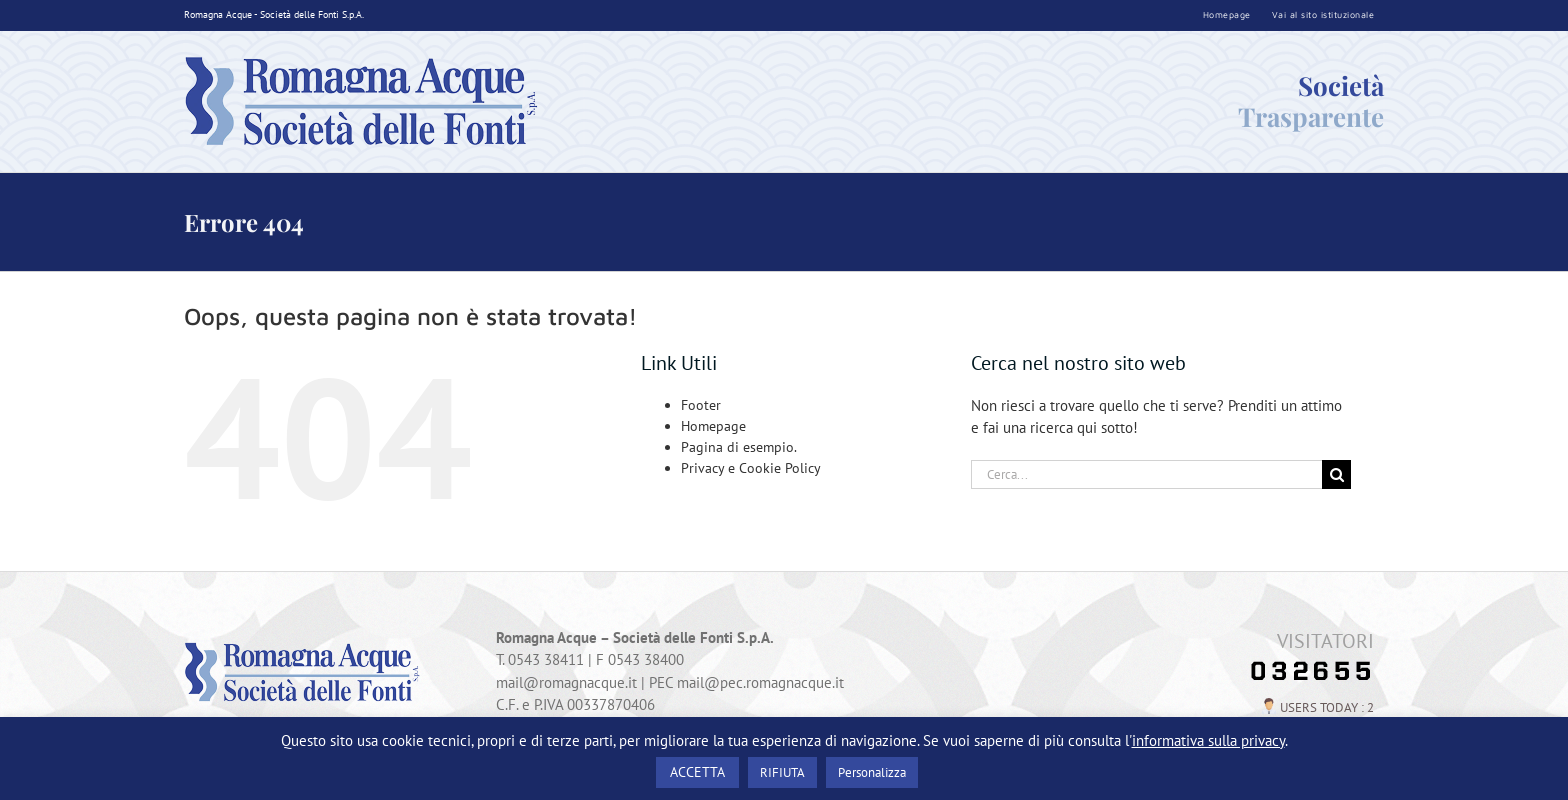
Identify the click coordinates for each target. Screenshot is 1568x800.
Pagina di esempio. (739, 447)
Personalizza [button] (872, 772)
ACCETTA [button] (697, 772)
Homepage (713, 426)
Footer (701, 405)
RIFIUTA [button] (782, 772)
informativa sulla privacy (1208, 740)
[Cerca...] (1146, 474)
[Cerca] (1336, 474)
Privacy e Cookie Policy (751, 468)
